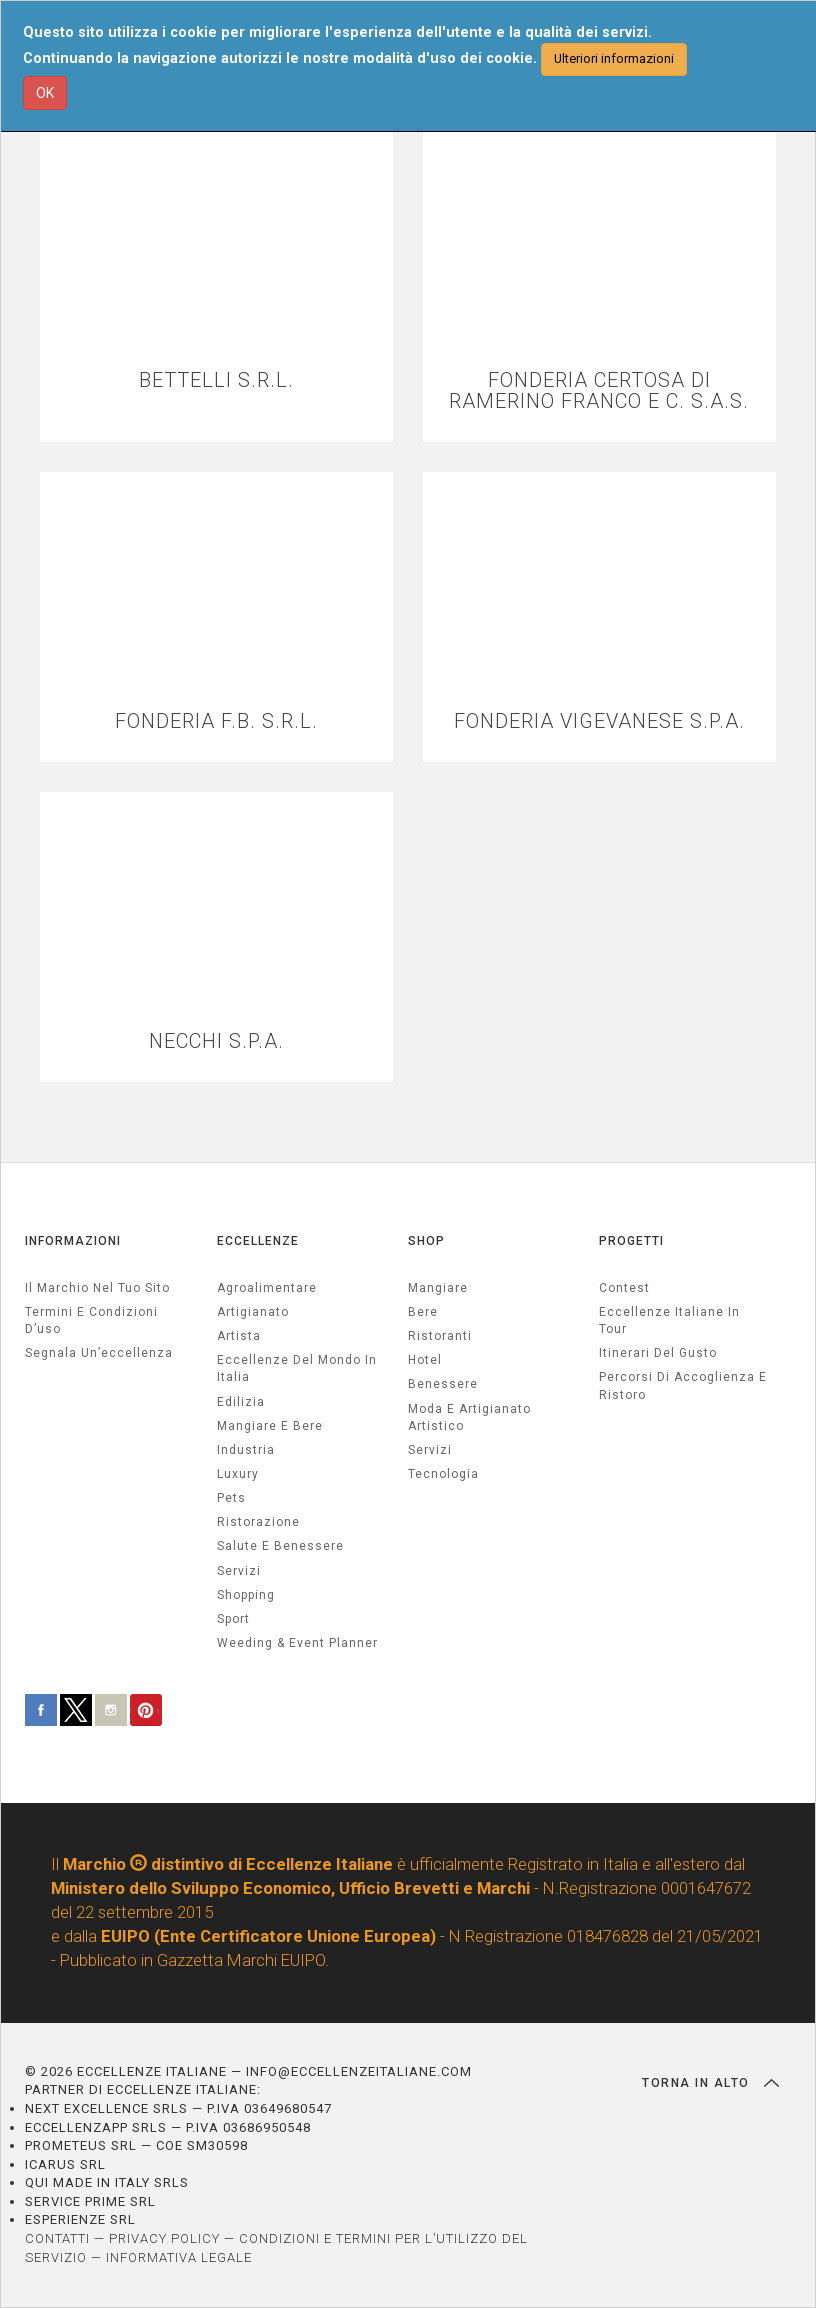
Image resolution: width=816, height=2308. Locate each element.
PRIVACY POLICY (164, 2238)
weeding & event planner (297, 1643)
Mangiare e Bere (270, 1426)
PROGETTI (631, 1241)
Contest (624, 1288)
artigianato (253, 1312)
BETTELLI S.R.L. (216, 380)
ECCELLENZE (258, 1241)
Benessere (443, 1384)
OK (45, 93)
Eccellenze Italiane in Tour (669, 1320)
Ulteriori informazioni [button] (614, 58)
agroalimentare (267, 1288)
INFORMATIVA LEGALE (179, 2257)
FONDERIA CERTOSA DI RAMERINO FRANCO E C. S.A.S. (599, 391)
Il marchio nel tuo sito (97, 1288)
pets (231, 1498)
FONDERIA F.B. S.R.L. (216, 721)
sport (233, 1619)
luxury (238, 1474)
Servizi (430, 1450)
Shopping (246, 1595)
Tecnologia (443, 1474)
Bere (423, 1312)
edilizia (241, 1402)
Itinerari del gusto (658, 1353)
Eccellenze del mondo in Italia (297, 1368)
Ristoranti (440, 1336)
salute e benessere (280, 1546)
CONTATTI (57, 2238)
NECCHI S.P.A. (216, 1041)
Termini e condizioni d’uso (91, 1320)
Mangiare (438, 1288)
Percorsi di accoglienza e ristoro (683, 1385)
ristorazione (258, 1522)
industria (246, 1450)
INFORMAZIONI (73, 1241)
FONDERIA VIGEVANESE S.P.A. (599, 721)
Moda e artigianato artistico (469, 1417)
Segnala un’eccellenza (99, 1353)
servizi (239, 1571)
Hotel (425, 1360)
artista (239, 1336)
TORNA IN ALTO (710, 2083)
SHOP (426, 1241)
